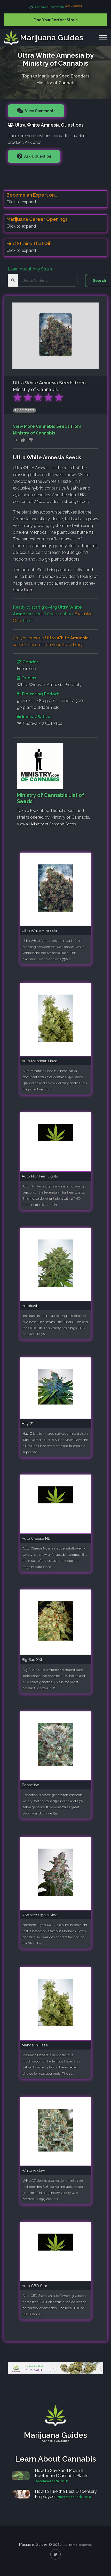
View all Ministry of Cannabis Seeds (46, 824)
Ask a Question (37, 156)
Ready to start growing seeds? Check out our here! (52, 614)
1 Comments (24, 410)
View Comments (39, 111)
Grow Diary (72, 644)
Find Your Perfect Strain (56, 20)
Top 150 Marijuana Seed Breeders (55, 74)
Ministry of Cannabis (56, 81)
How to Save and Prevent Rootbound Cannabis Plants (61, 2473)
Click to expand (21, 201)
